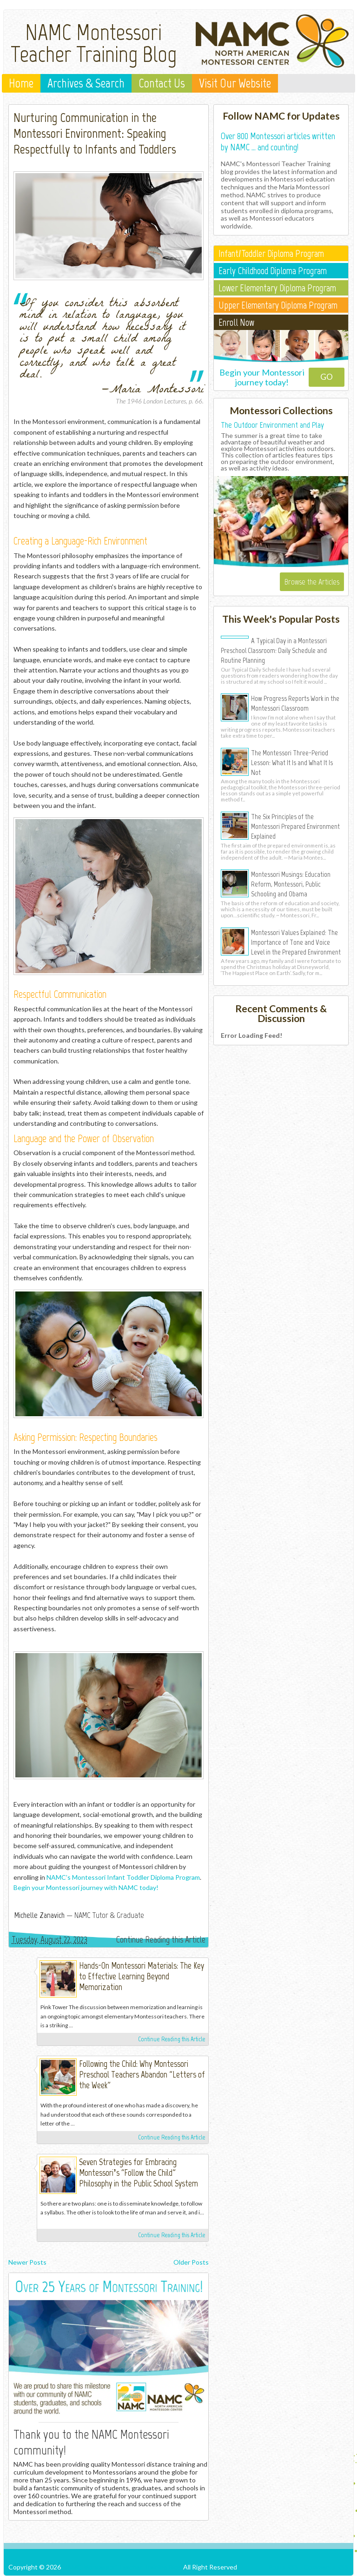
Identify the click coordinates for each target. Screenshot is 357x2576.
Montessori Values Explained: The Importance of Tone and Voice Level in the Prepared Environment (296, 942)
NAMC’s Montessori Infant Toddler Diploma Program (123, 1877)
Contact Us (162, 83)
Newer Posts (27, 2262)
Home (21, 83)
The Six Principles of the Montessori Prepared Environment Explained (295, 826)
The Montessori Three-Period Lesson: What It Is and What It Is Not (292, 762)
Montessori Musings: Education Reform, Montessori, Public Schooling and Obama (291, 883)
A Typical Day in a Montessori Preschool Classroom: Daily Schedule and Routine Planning (274, 650)
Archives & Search (86, 83)
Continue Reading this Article (160, 1939)
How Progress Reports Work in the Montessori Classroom (295, 703)
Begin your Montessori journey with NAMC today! (86, 1887)
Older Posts (191, 2262)
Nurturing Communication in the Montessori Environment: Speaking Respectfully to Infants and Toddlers (94, 133)
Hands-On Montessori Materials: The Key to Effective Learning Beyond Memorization (141, 1976)
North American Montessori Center (18, 1970)
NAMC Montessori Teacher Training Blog (94, 43)
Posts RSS (283, 2567)
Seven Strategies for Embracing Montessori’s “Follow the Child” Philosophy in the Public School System (138, 2173)
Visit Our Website (235, 83)
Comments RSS (326, 2567)
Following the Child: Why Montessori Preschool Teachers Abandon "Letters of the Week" (142, 2074)
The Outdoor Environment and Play (272, 425)
